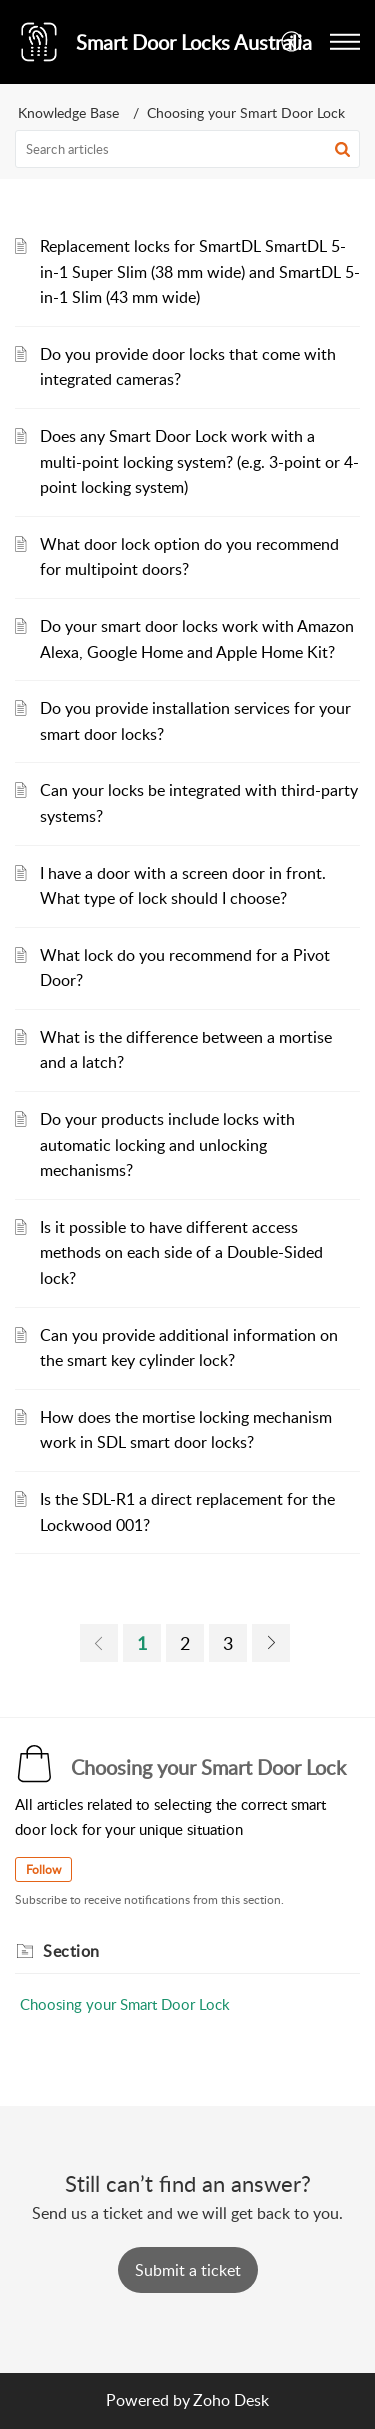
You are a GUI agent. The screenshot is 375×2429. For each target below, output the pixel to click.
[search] (187, 149)
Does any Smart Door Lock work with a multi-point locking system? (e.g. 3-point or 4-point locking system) (199, 461)
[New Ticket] (188, 2270)
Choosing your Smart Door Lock (125, 2004)
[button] (292, 42)
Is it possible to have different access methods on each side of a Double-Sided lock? (181, 1252)
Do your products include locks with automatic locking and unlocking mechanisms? (167, 1144)
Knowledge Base (68, 112)
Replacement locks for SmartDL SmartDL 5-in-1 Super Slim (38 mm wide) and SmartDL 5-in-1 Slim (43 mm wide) (200, 271)
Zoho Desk (231, 2400)
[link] (99, 1643)
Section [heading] (71, 1951)
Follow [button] (43, 1869)
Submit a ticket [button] (188, 2270)
